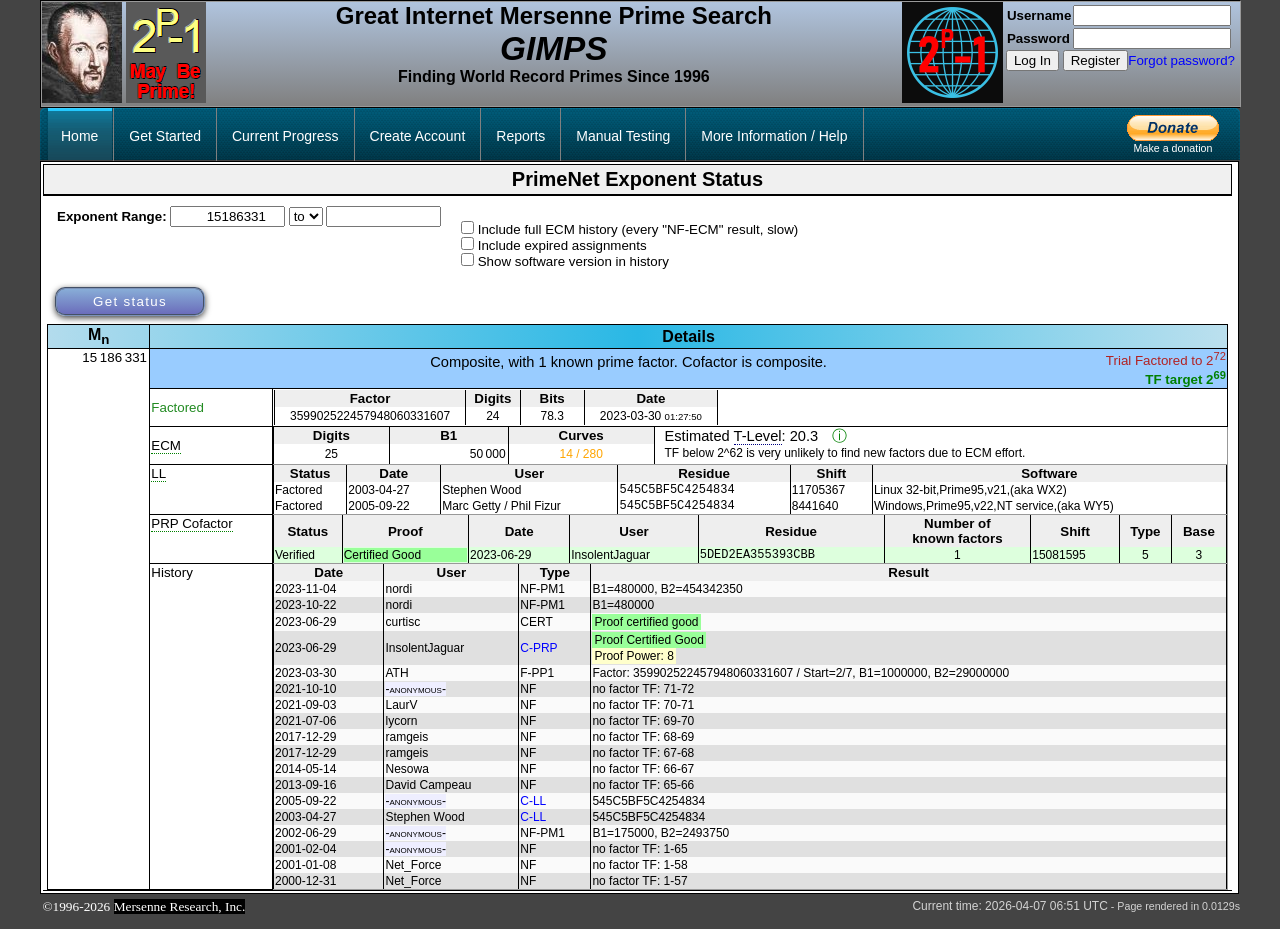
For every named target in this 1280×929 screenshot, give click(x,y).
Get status (130, 301)
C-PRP (538, 657)
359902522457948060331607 (370, 416)
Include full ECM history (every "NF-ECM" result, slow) (638, 229)
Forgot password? (1181, 60)
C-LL (533, 810)
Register (1096, 60)
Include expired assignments (562, 245)
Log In (1032, 60)
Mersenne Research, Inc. (180, 915)
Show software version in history (573, 261)
